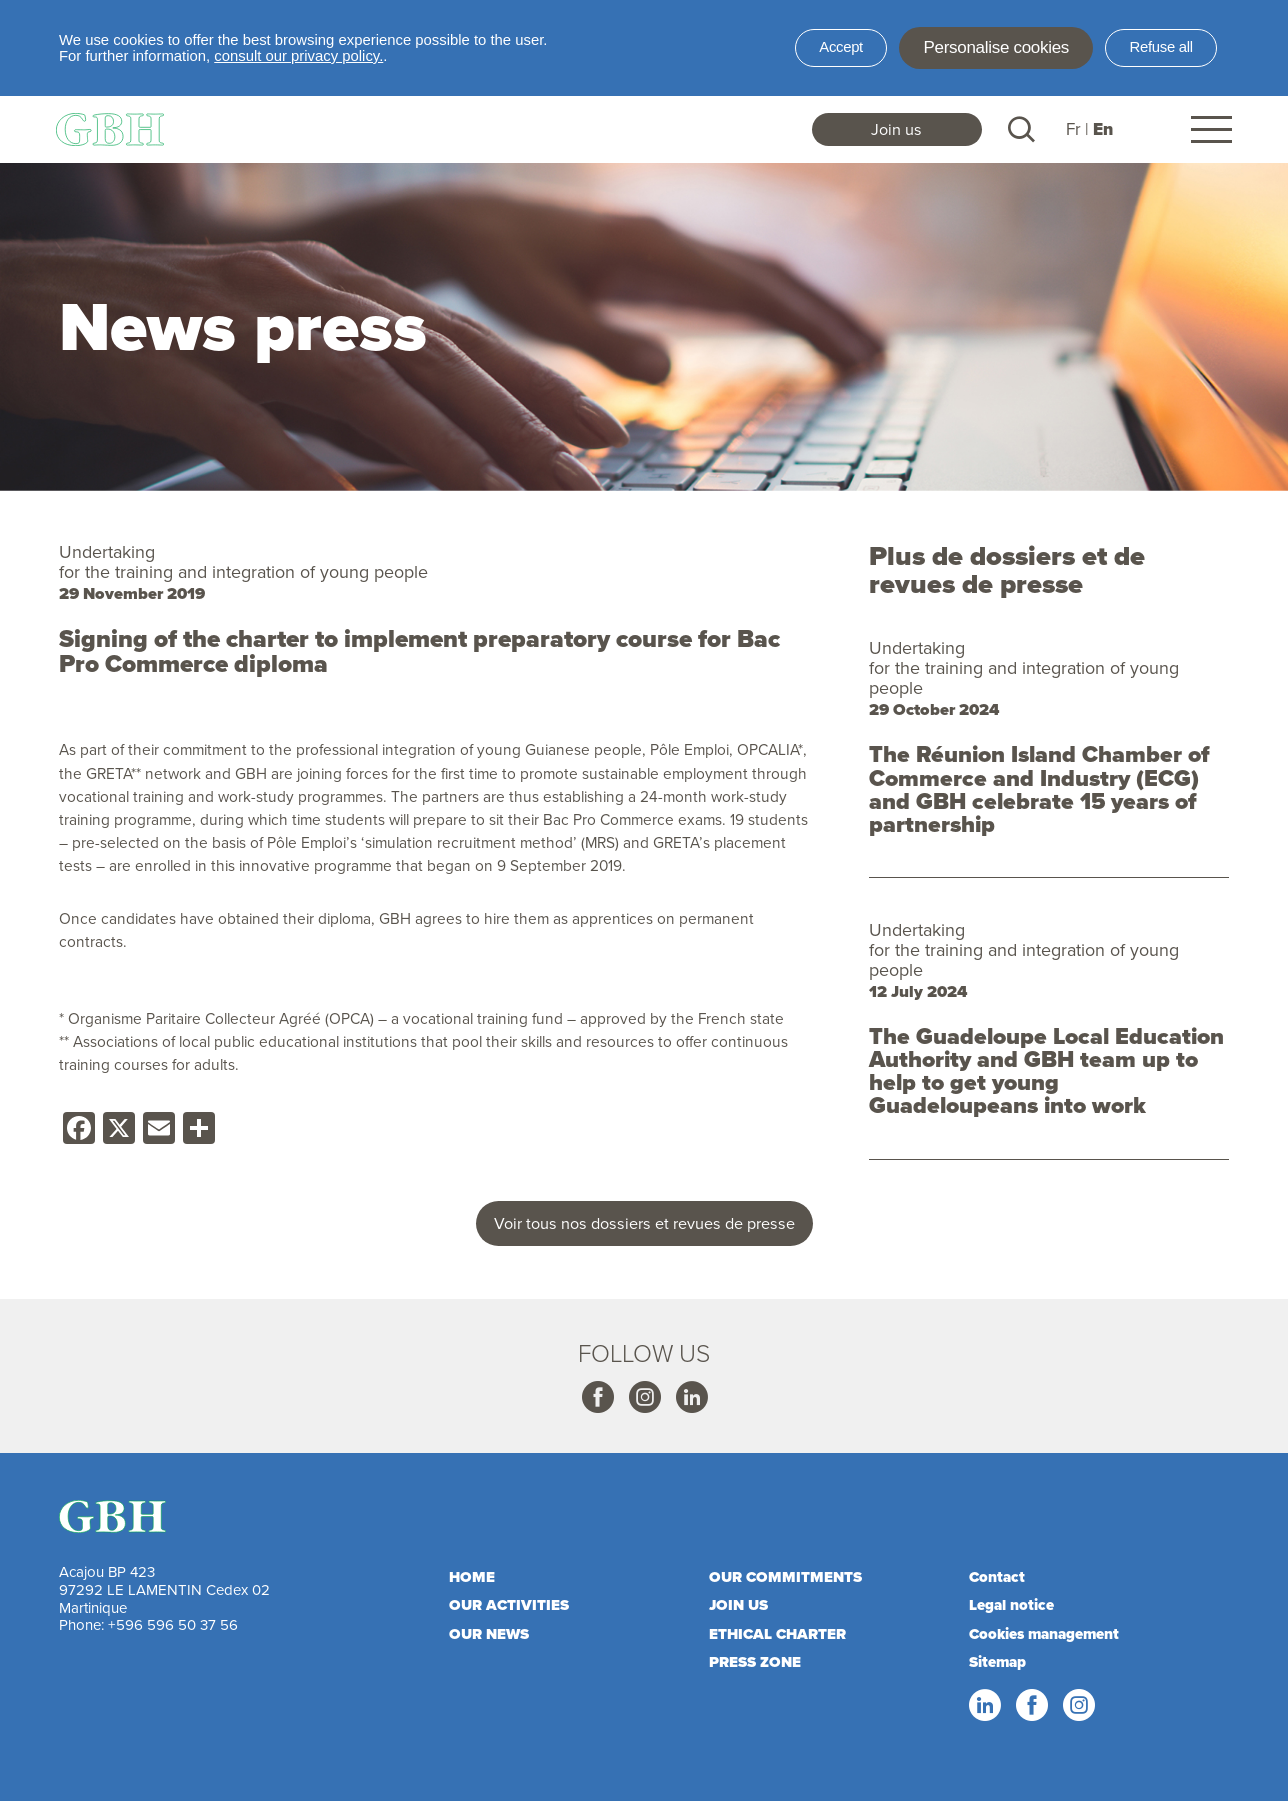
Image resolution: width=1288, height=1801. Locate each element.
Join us (896, 129)
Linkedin (691, 1398)
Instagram (644, 1398)
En (1103, 129)
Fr (1073, 129)
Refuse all (1161, 47)
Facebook (597, 1398)
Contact (997, 1577)
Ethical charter (777, 1634)
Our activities (509, 1605)
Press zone (755, 1662)
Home (472, 1577)
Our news (489, 1634)
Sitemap (997, 1662)
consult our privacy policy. (298, 56)
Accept (841, 47)
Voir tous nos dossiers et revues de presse (644, 1223)
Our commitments (785, 1577)
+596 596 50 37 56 (173, 1624)
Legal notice (1011, 1605)
